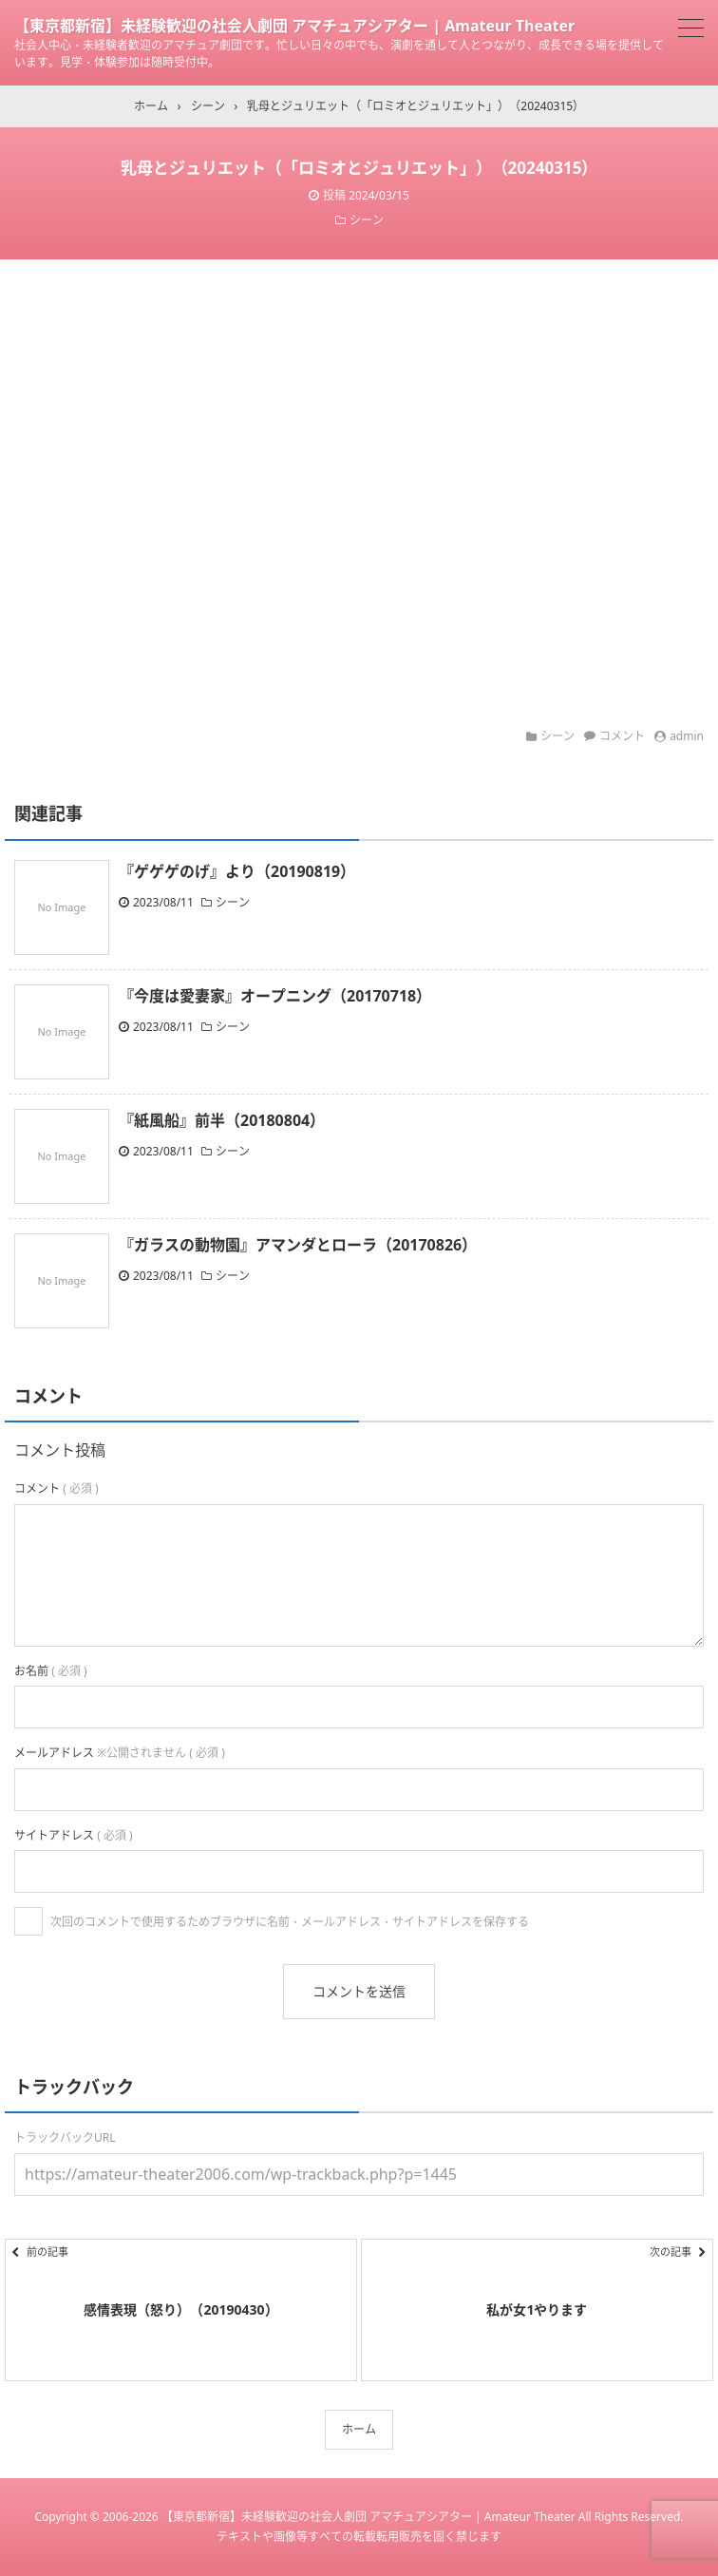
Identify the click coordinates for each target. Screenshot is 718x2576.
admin (687, 736)
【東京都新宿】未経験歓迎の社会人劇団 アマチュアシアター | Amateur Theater (294, 25)
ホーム (359, 2429)
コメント (622, 736)
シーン (367, 220)
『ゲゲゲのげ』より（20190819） (237, 871)
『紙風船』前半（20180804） (222, 1120)
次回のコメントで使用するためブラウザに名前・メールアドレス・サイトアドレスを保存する (289, 1922)
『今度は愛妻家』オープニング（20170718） (275, 995)
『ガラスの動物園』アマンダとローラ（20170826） (298, 1244)
